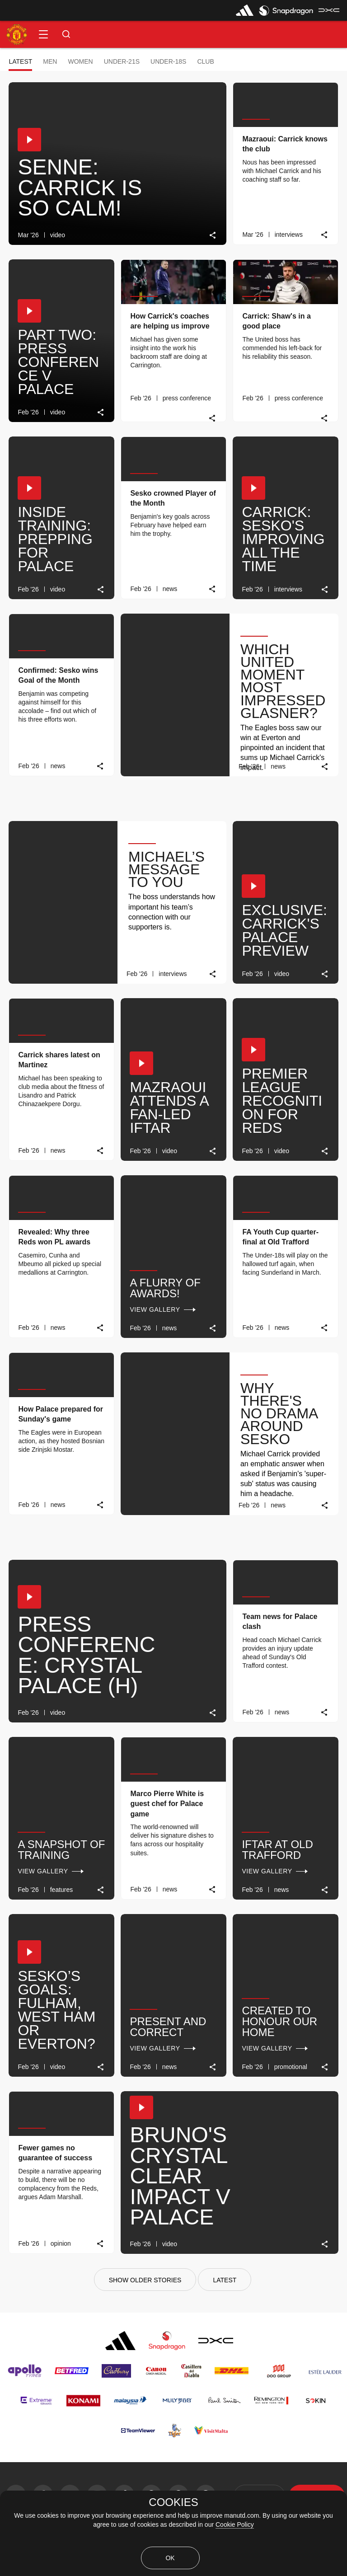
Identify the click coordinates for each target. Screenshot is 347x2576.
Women (80, 61)
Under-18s (168, 61)
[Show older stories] (145, 2279)
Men (50, 61)
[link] (213, 235)
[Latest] (224, 2279)
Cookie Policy (235, 2524)
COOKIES (173, 2502)
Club (205, 61)
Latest (20, 61)
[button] (43, 34)
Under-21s (122, 61)
